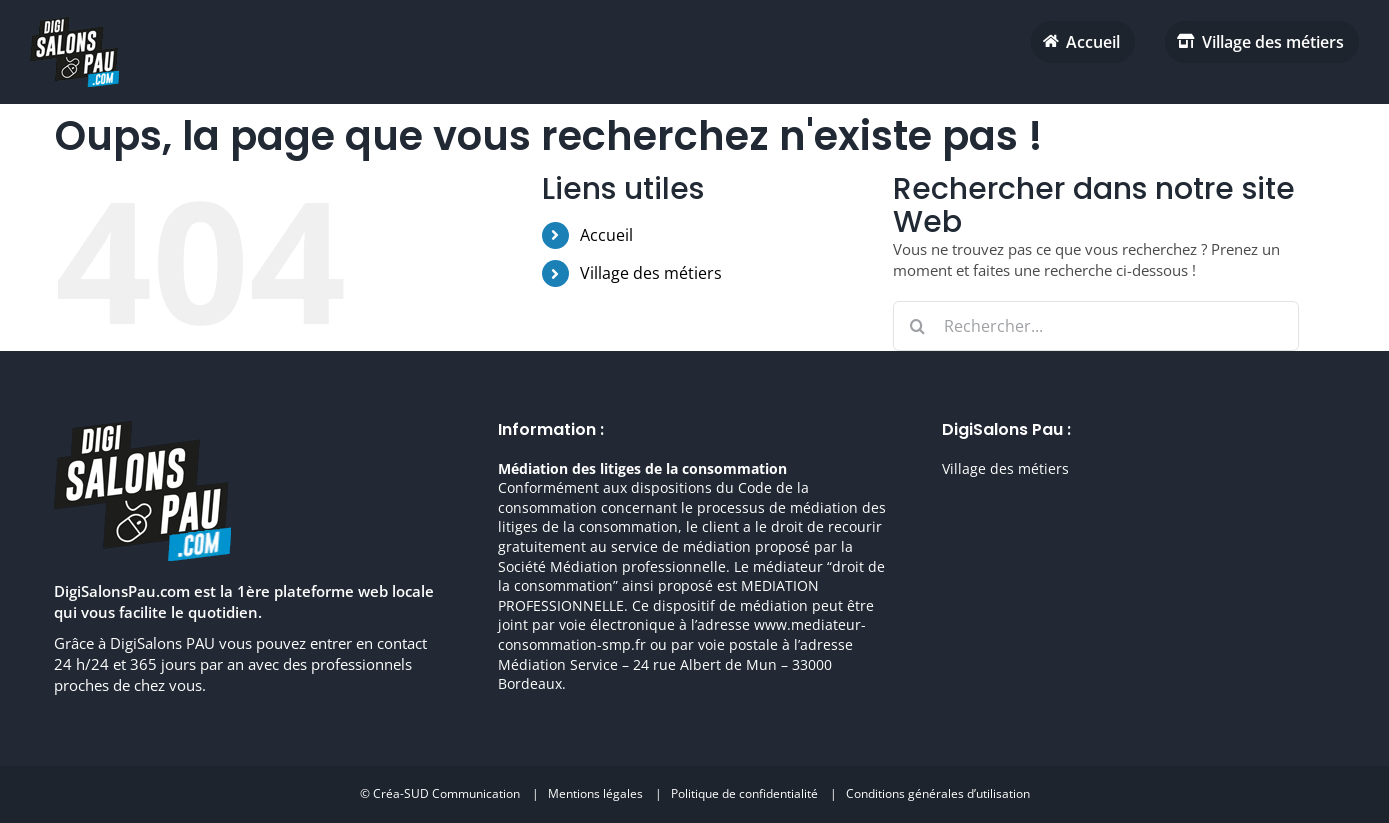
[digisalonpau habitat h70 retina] (74, 24)
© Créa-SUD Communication (440, 793)
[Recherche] (918, 326)
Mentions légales (595, 793)
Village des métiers (651, 273)
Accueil (606, 235)
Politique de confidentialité (744, 793)
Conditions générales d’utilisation (938, 793)
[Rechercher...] (1096, 326)
